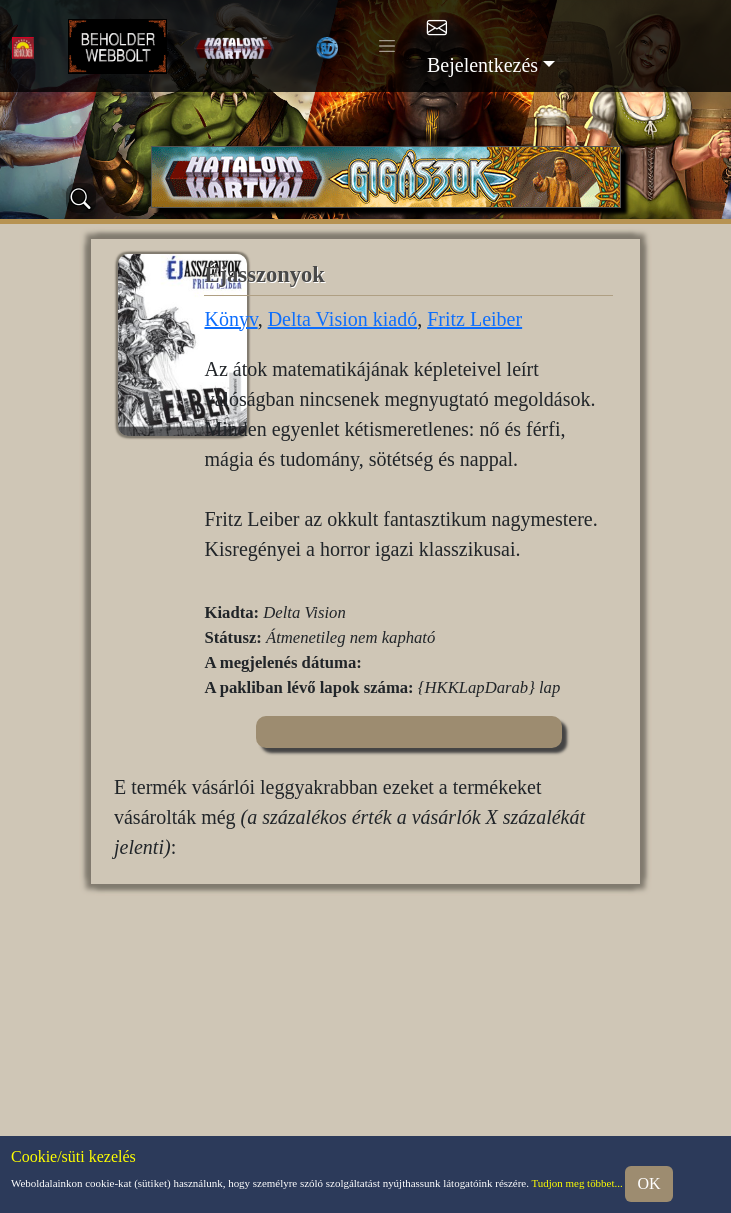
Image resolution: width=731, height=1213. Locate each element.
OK (648, 1183)
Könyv (230, 319)
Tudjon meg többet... (577, 1183)
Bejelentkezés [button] (482, 65)
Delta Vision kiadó (343, 319)
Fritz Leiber (474, 319)
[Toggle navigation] (387, 46)
